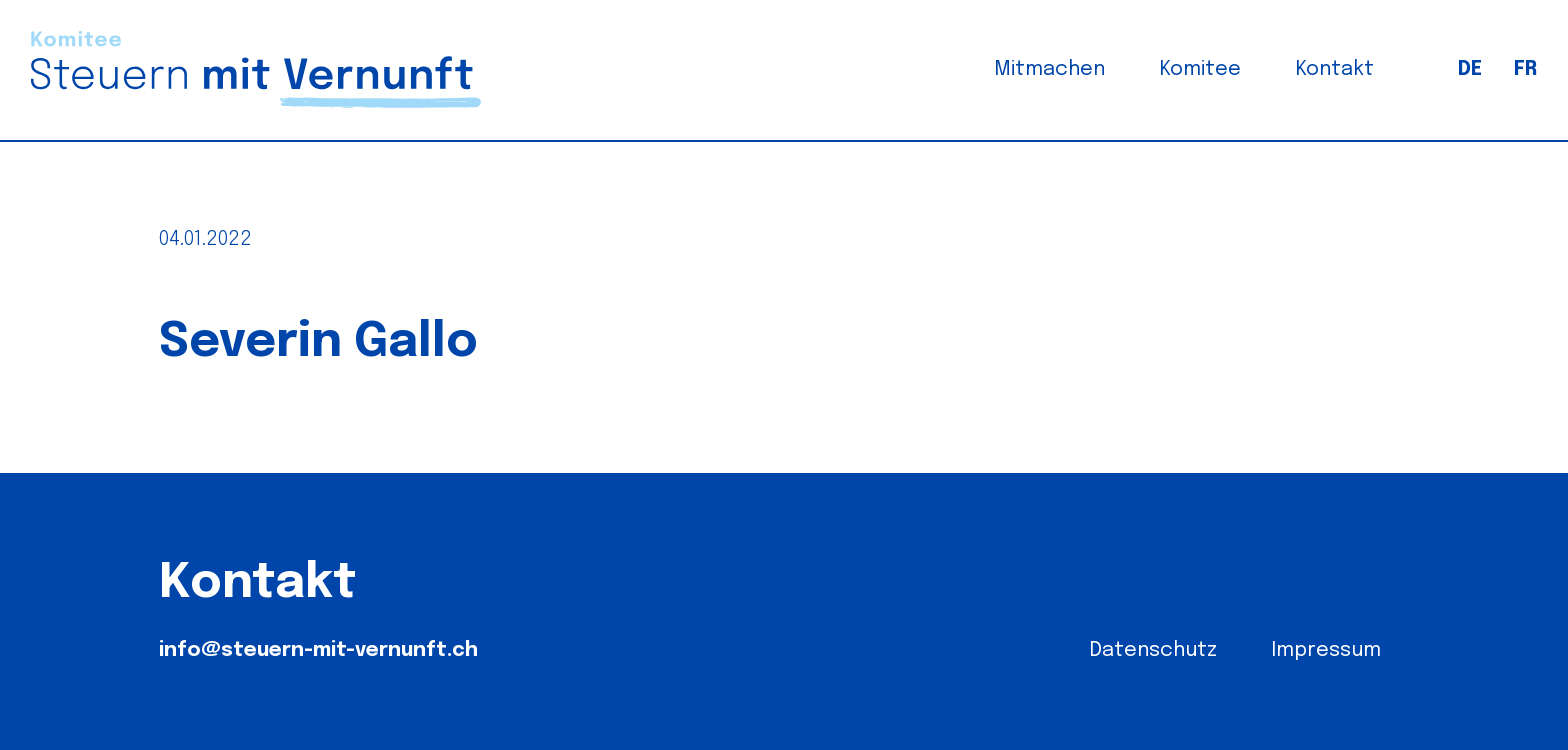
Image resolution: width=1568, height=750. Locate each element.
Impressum (1326, 650)
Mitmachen (1049, 69)
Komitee (1200, 69)
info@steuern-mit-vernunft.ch (318, 650)
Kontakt (1335, 69)
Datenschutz (1153, 650)
